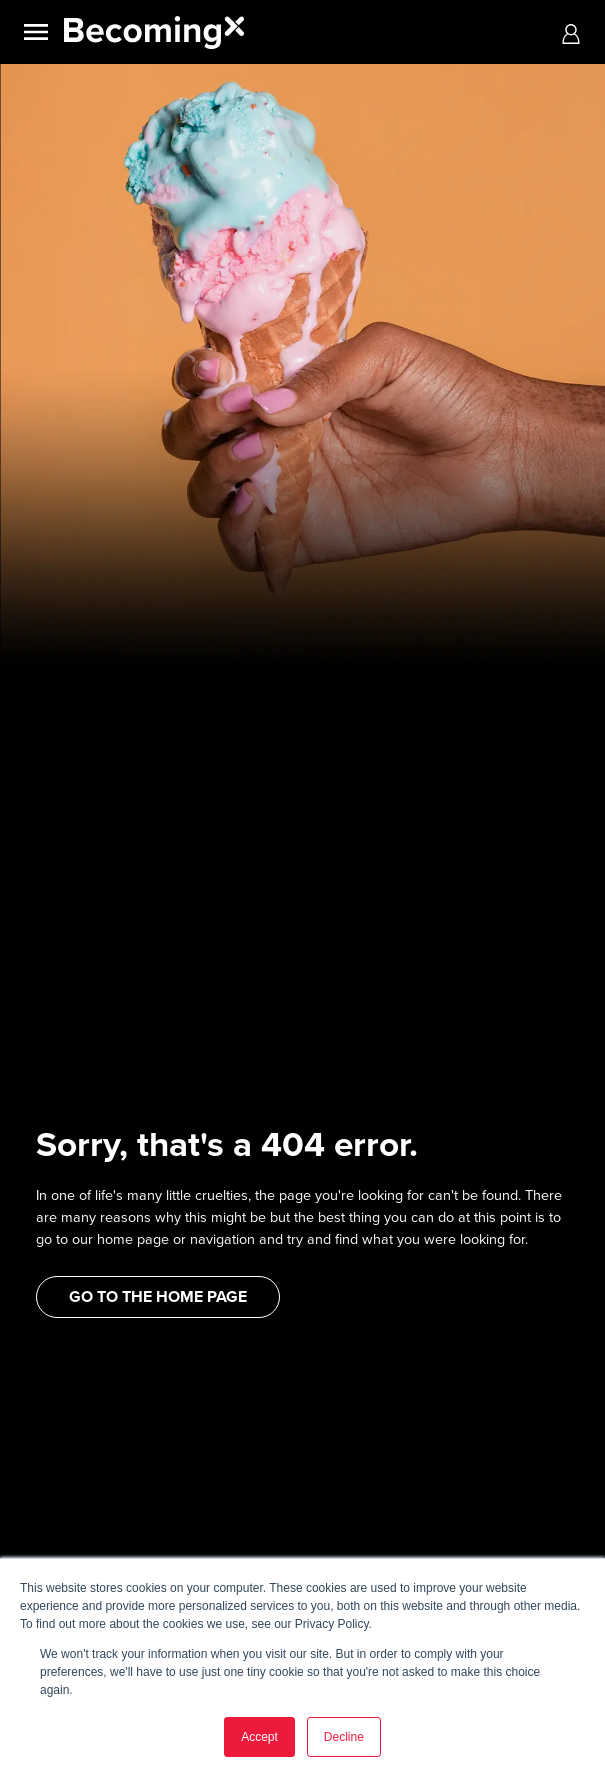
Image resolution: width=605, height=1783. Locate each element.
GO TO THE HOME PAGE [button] (158, 1297)
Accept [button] (259, 1737)
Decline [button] (344, 1737)
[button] (571, 32)
